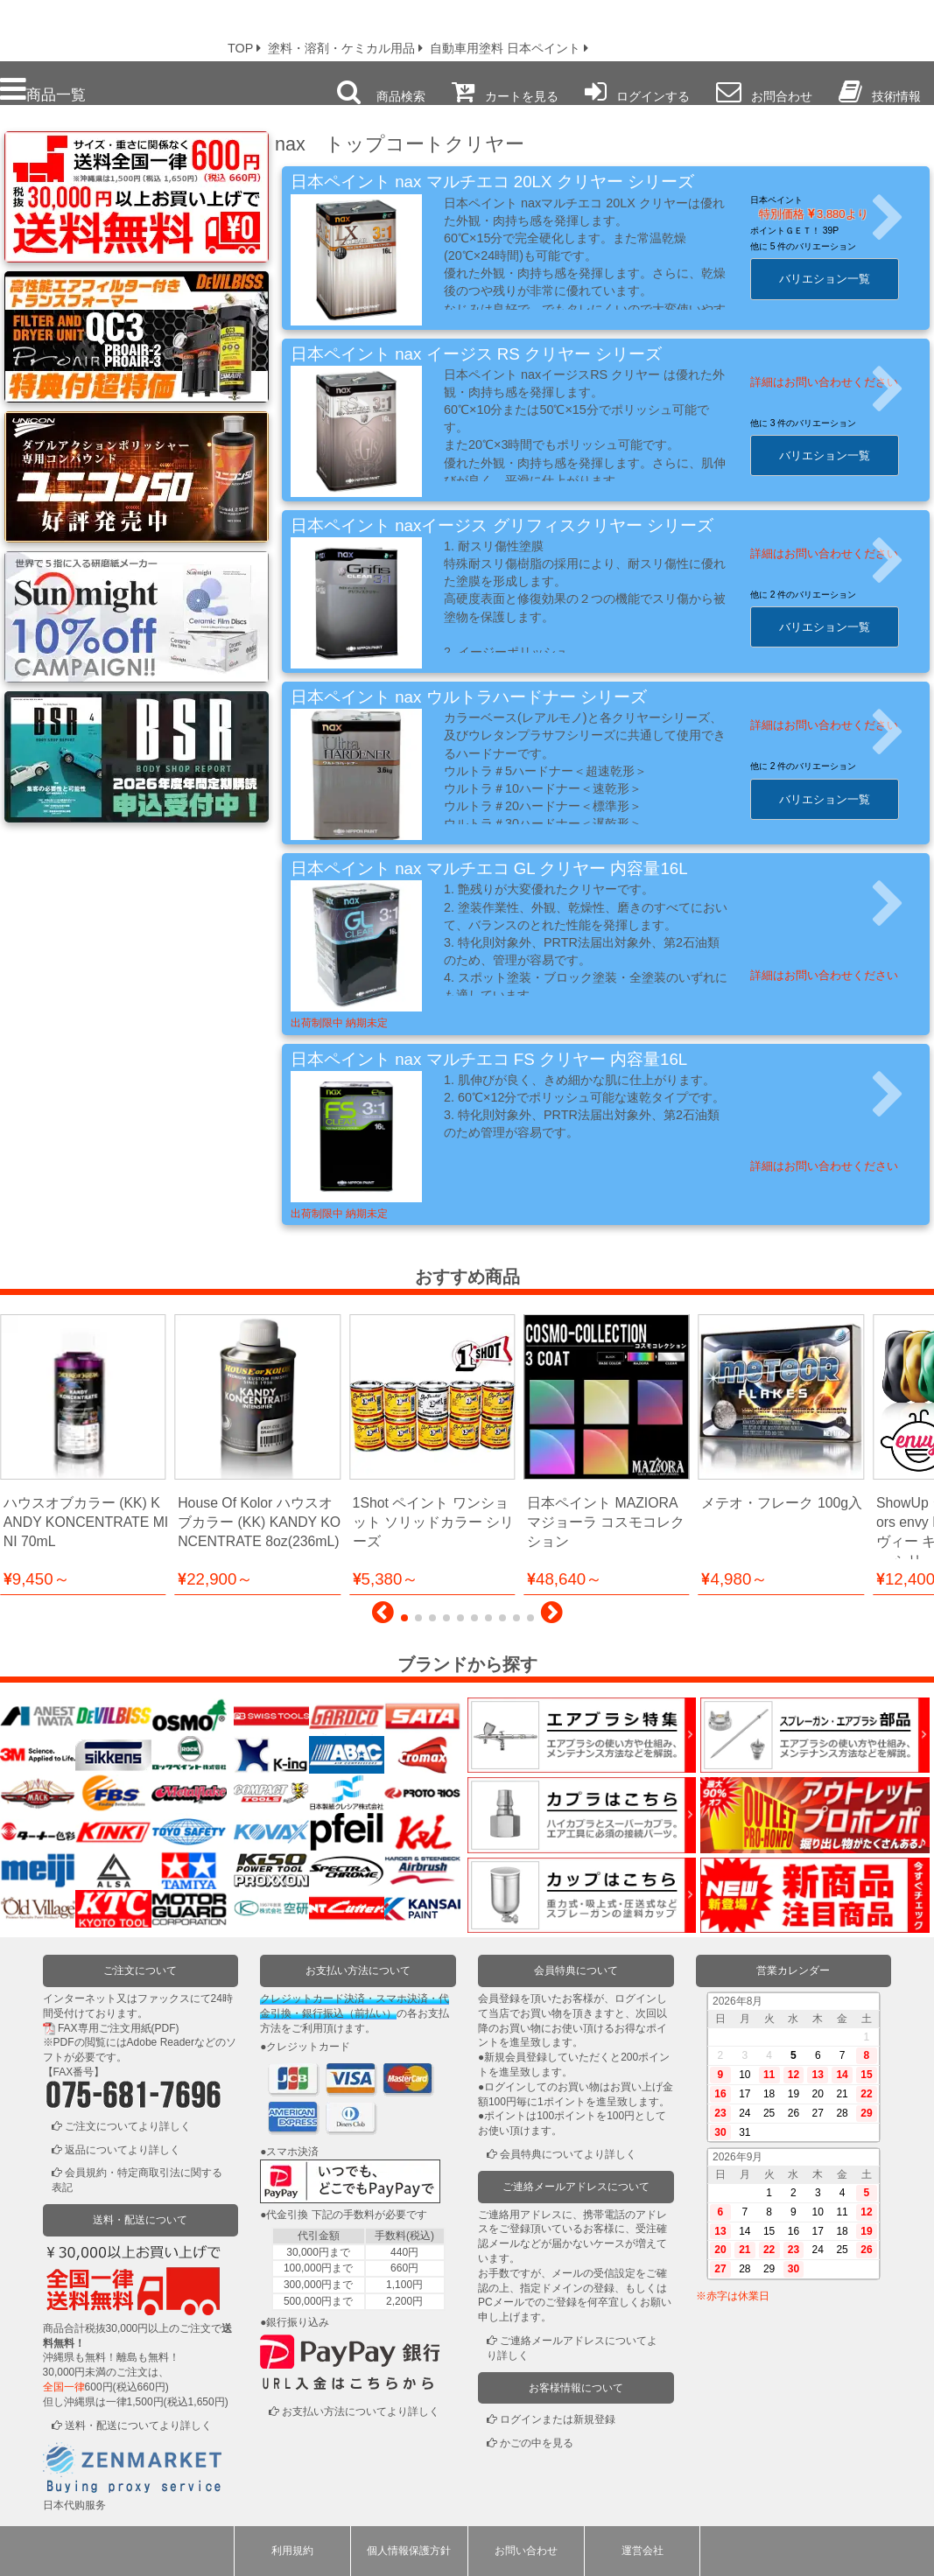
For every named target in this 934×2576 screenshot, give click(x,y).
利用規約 (292, 2550)
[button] (383, 1617)
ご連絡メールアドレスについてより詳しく (572, 2348)
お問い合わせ (526, 2550)
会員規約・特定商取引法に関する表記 (137, 2180)
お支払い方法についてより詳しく (360, 2411)
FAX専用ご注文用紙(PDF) (118, 2028)
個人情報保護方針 (409, 2550)
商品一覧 (43, 89)
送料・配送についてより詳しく (138, 2425)
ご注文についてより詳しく (128, 2126)
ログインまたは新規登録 (557, 2419)
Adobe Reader (160, 2042)
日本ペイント (776, 200)
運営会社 (642, 2550)
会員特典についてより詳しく (568, 2154)
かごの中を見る (536, 2443)
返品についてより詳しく (122, 2150)
